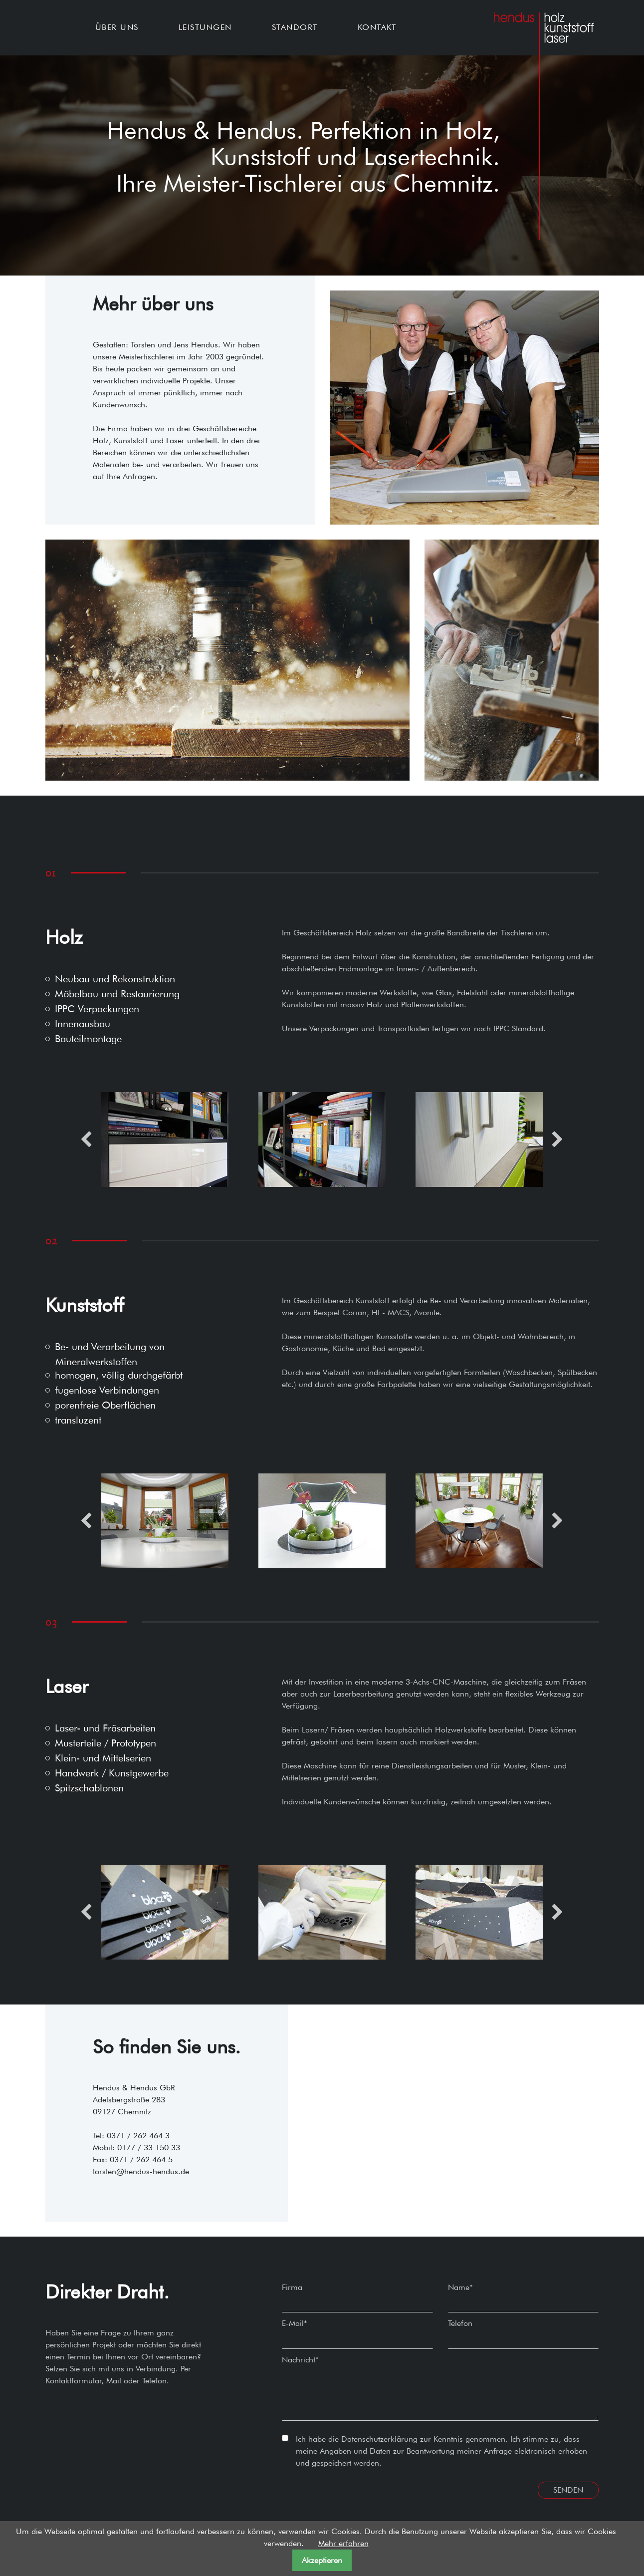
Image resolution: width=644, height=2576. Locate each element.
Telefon (460, 2323)
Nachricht (300, 2359)
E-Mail (294, 2323)
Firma (292, 2287)
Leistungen (205, 27)
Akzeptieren (322, 2560)
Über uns (117, 27)
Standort (295, 27)
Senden (568, 2490)
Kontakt (377, 27)
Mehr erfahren (343, 2543)
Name (460, 2287)
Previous (86, 1139)
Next (557, 1139)
